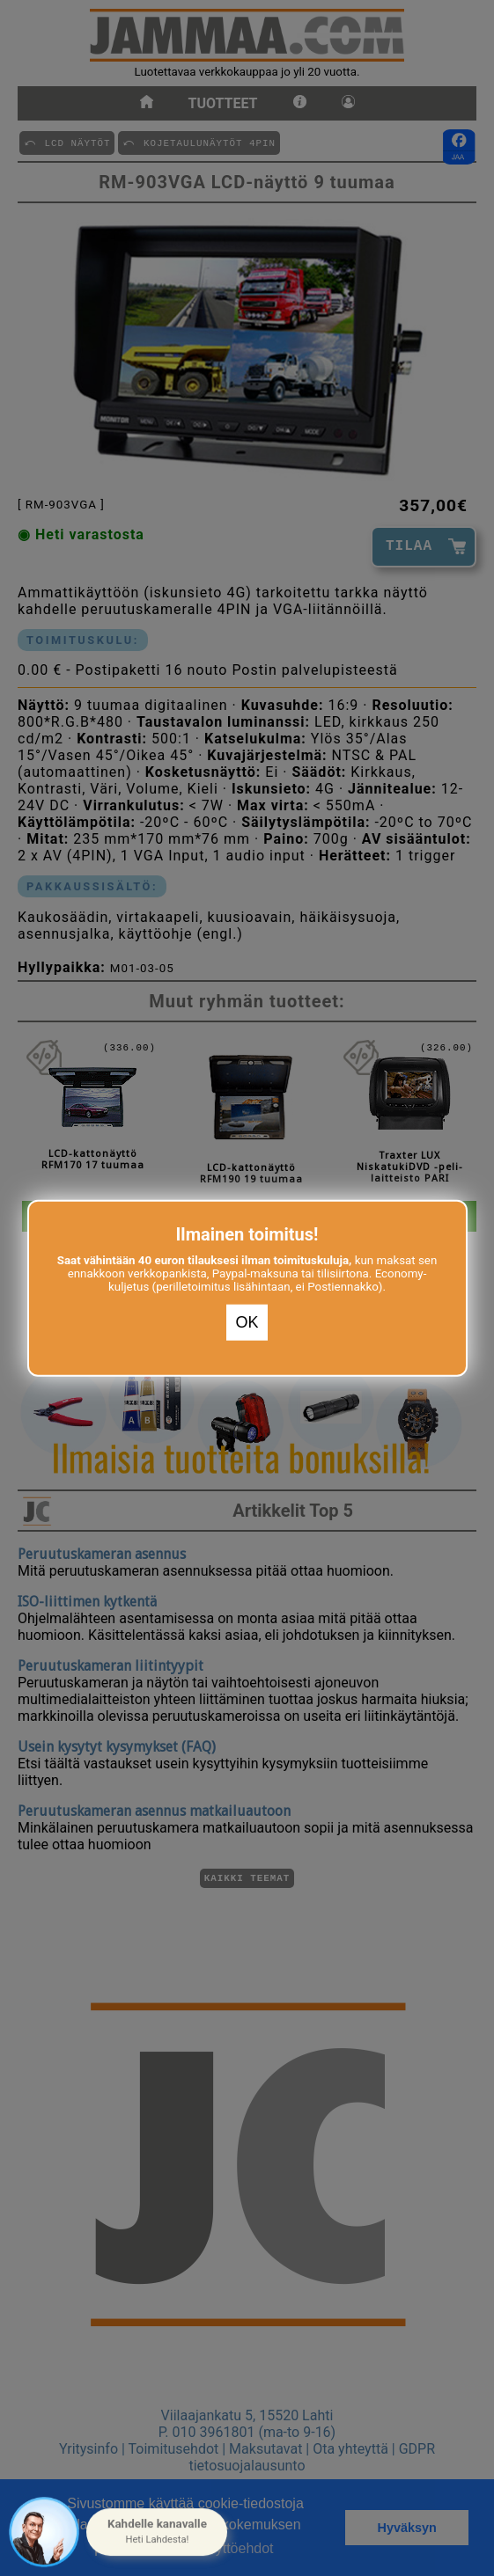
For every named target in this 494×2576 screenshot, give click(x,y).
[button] (156, 2532)
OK (246, 1322)
